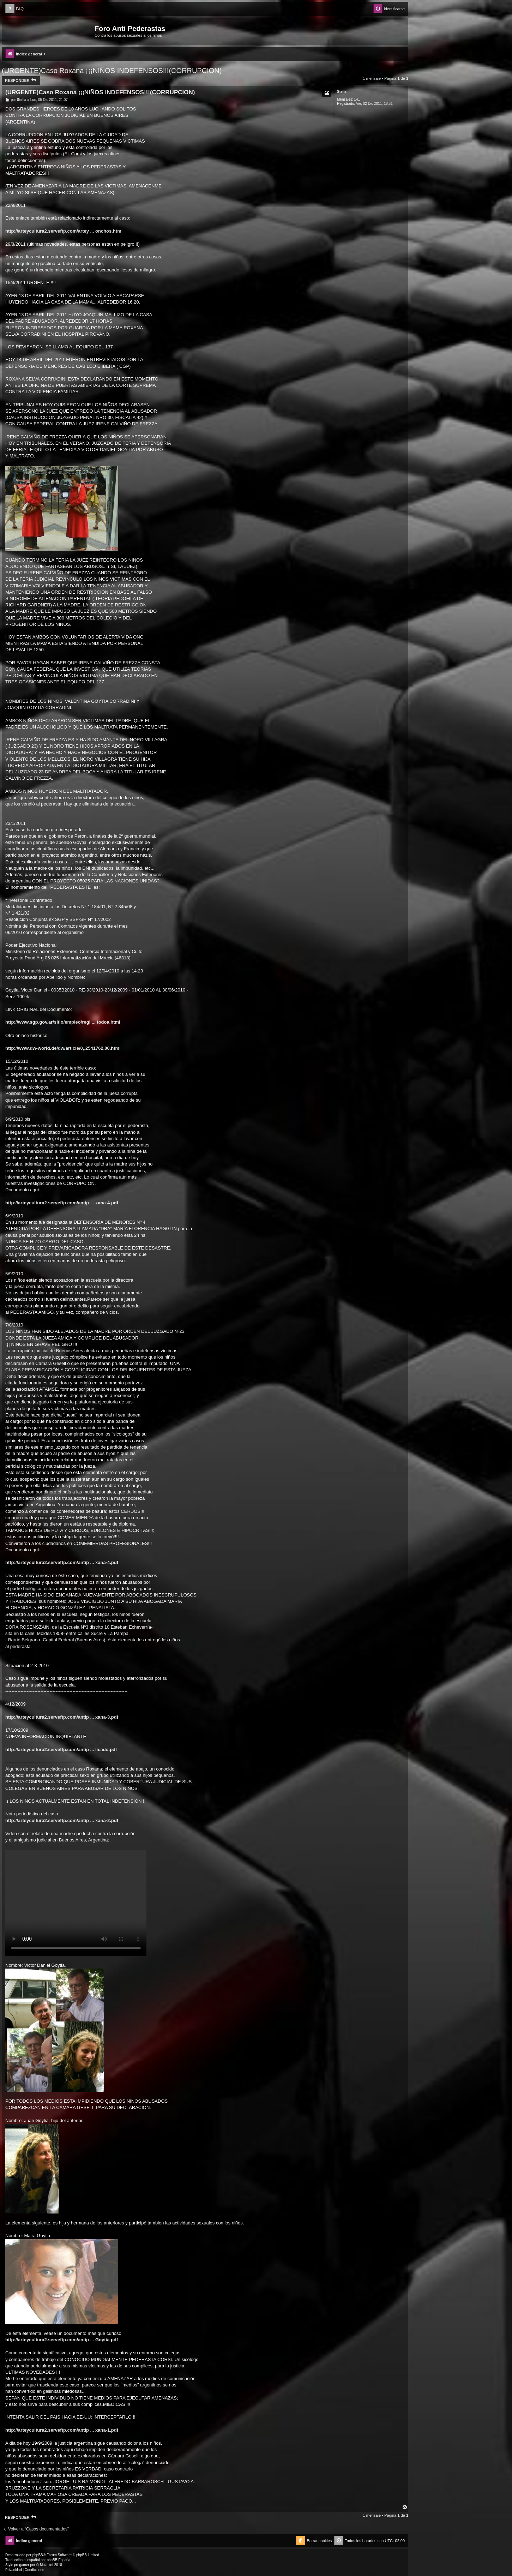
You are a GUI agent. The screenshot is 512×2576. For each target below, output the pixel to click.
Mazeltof (46, 2565)
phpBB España (58, 2560)
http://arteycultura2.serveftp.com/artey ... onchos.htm (63, 231)
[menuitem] (14, 9)
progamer (21, 2565)
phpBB (37, 2555)
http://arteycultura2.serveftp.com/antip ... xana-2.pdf (61, 1820)
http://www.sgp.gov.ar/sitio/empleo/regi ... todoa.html (62, 1022)
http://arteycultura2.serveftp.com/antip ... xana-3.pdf (61, 1717)
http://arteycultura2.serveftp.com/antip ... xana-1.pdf (61, 2430)
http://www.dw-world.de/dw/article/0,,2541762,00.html (63, 1048)
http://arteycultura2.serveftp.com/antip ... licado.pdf (61, 1749)
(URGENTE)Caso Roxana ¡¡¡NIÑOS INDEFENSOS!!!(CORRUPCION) (112, 70)
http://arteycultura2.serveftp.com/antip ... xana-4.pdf (61, 1202)
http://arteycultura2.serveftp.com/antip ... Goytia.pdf (61, 2339)
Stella (342, 92)
